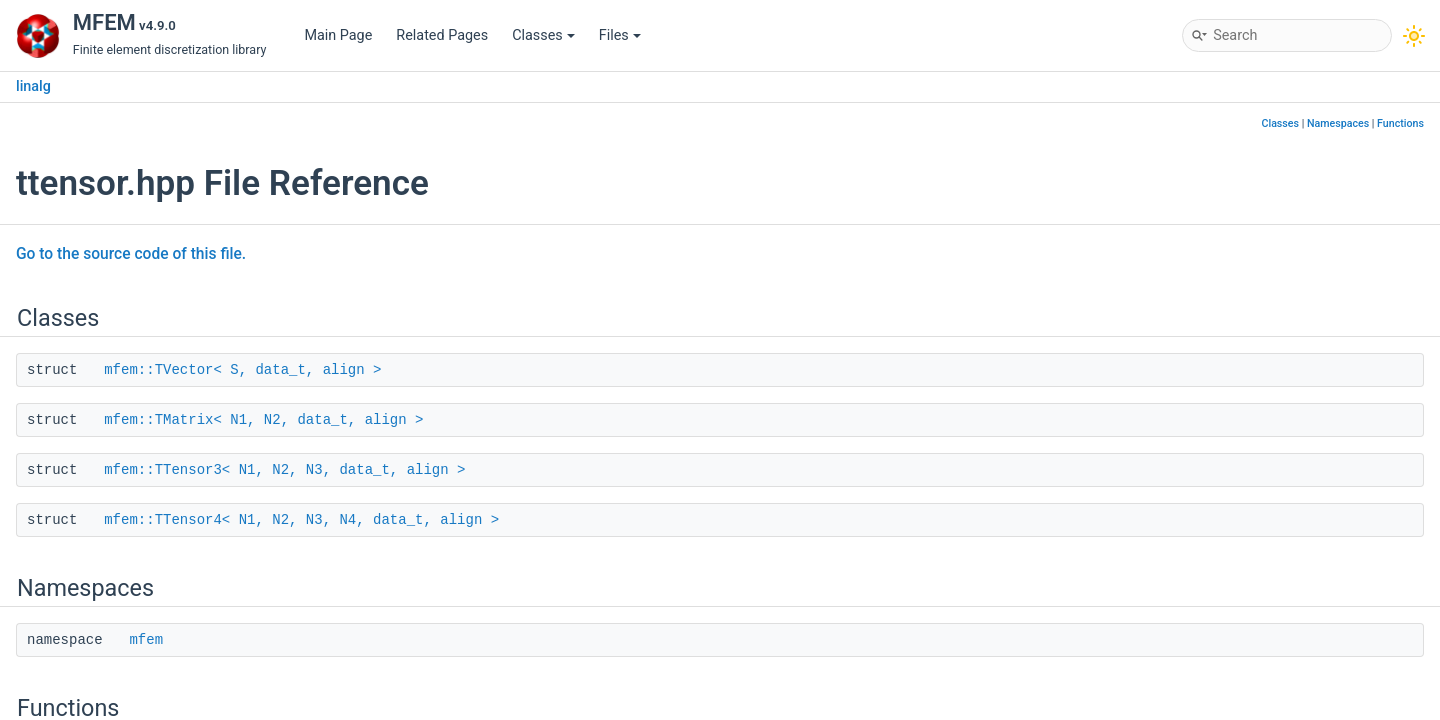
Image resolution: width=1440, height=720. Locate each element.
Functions (1400, 123)
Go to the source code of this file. (131, 254)
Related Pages (442, 35)
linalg (33, 86)
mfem (146, 640)
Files (620, 35)
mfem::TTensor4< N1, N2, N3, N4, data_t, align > (301, 520)
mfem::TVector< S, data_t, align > (242, 370)
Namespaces (1338, 123)
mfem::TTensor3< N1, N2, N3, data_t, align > (284, 470)
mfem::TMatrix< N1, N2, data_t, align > (263, 420)
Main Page (338, 35)
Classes (543, 35)
